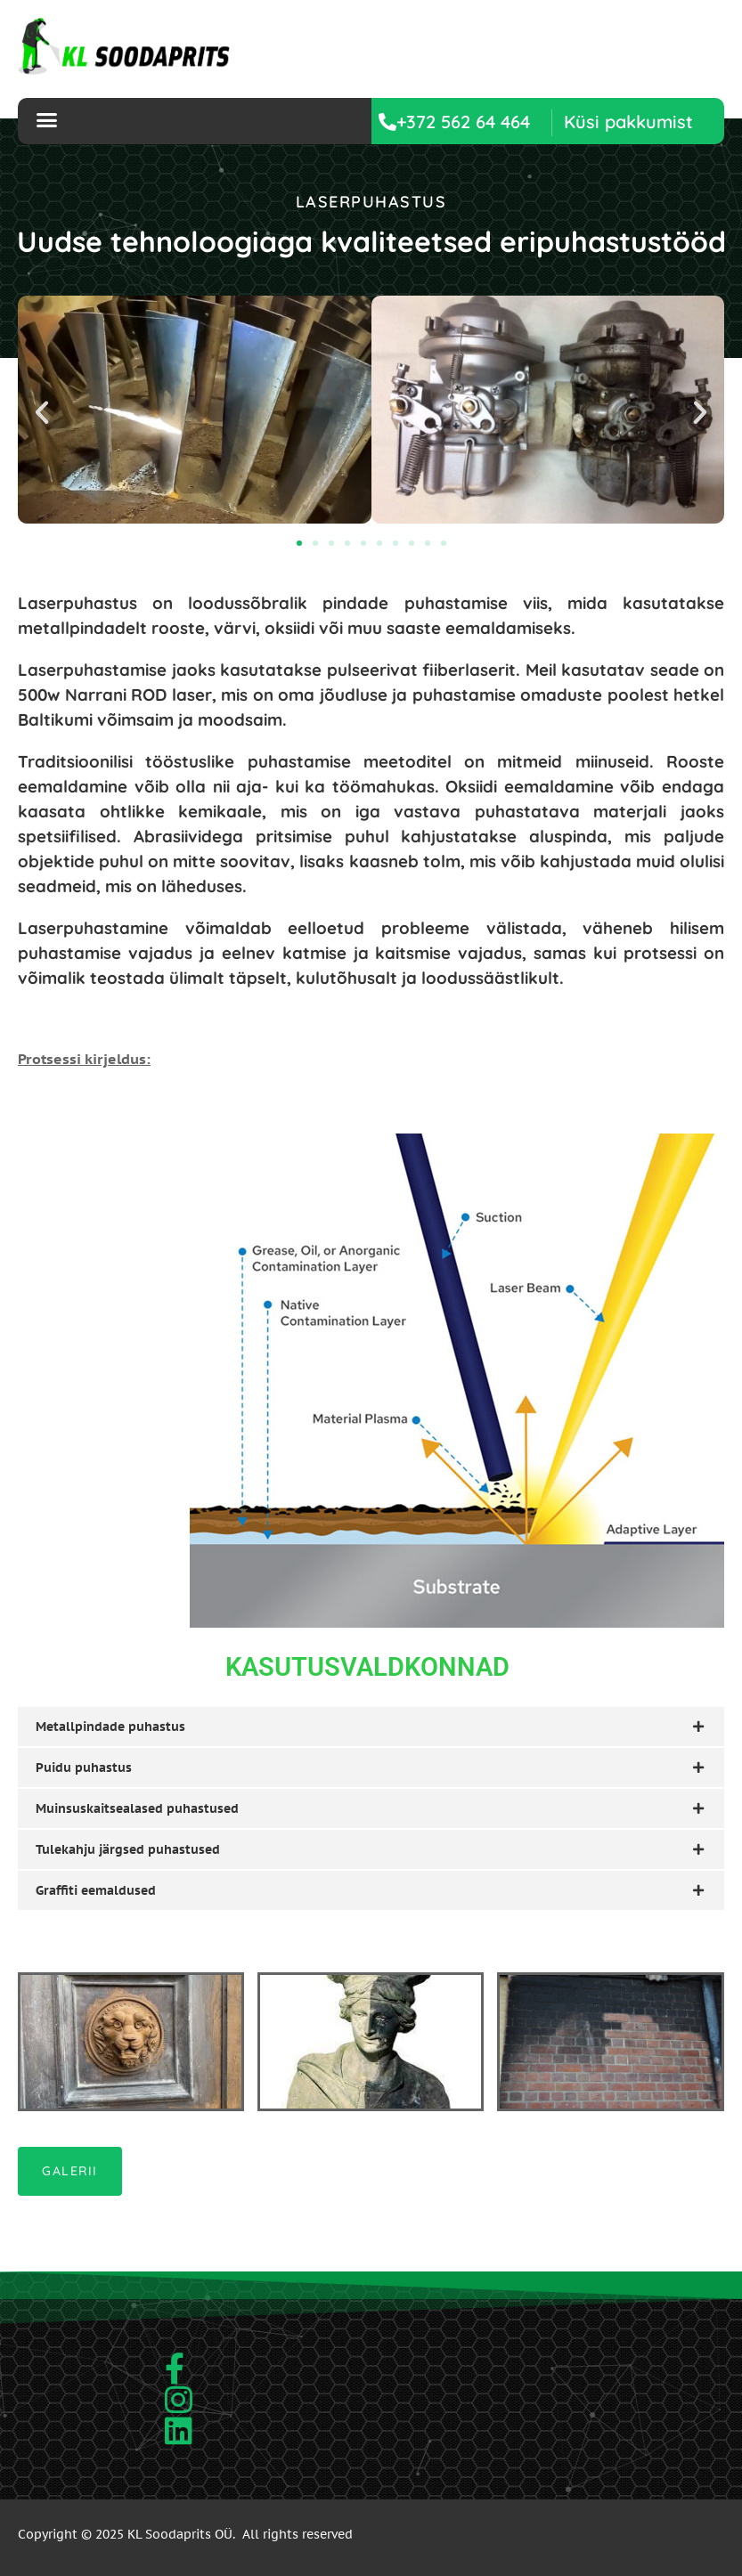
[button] (628, 121)
